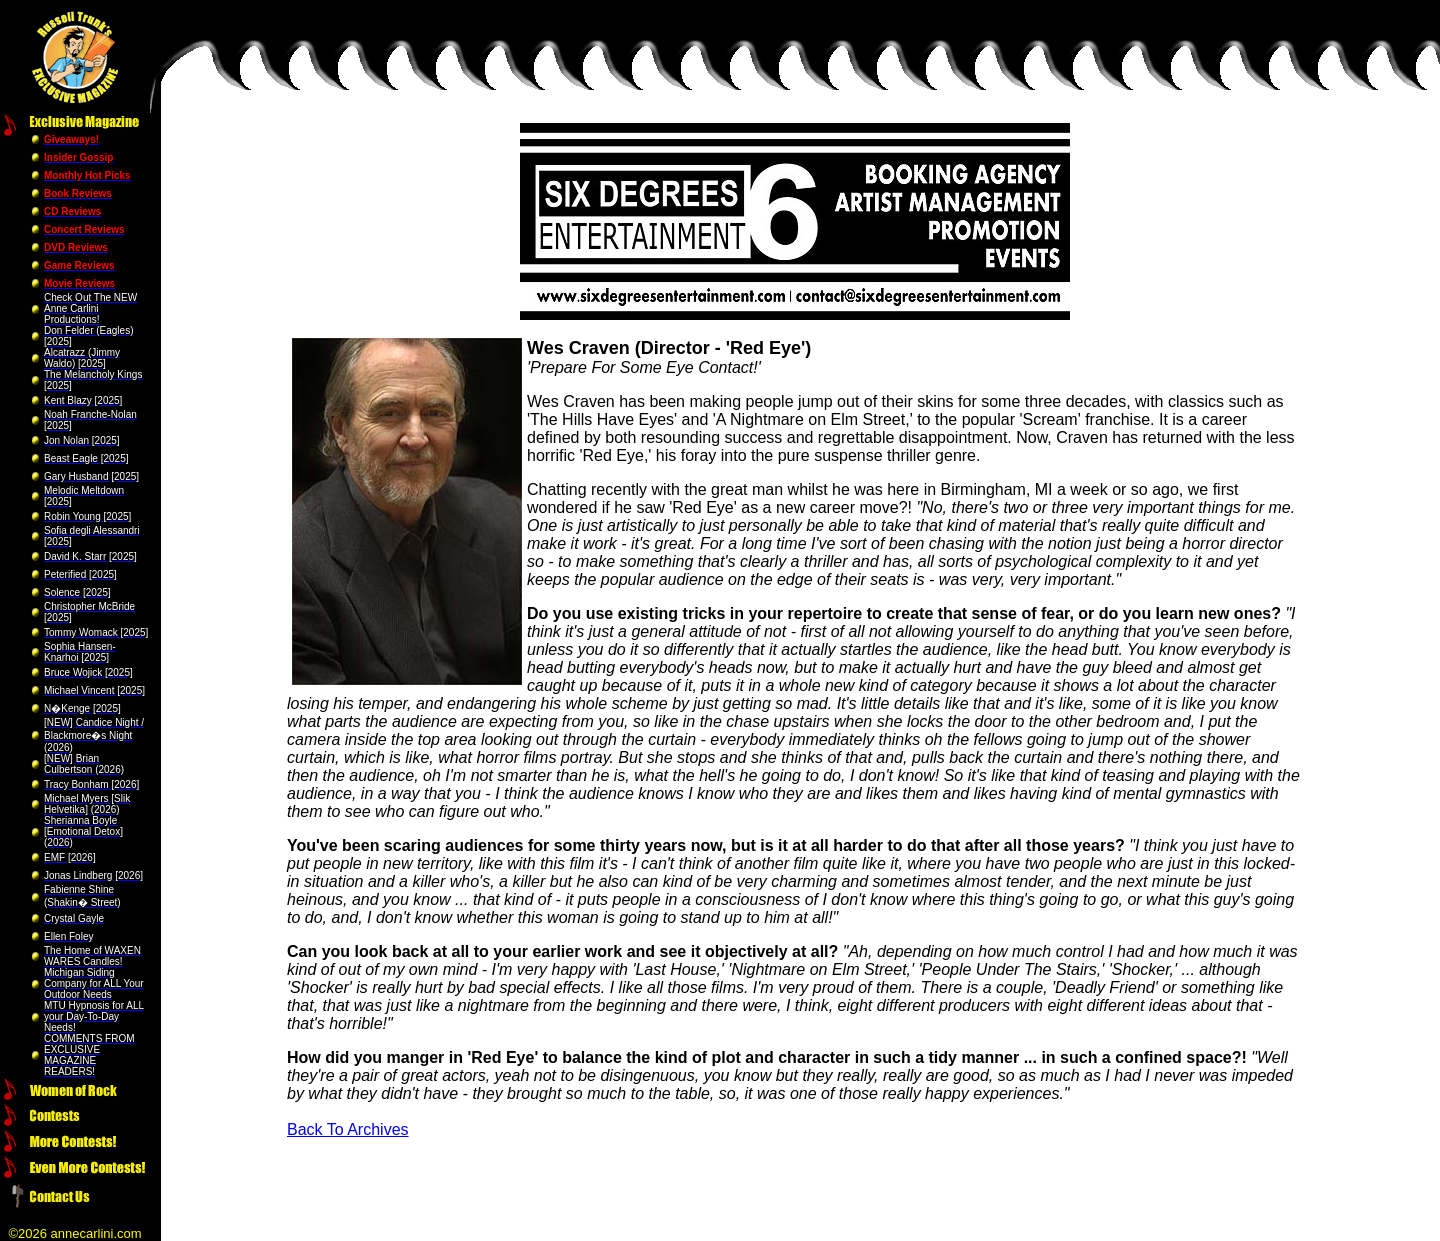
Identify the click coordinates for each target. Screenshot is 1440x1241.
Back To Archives (348, 1129)
